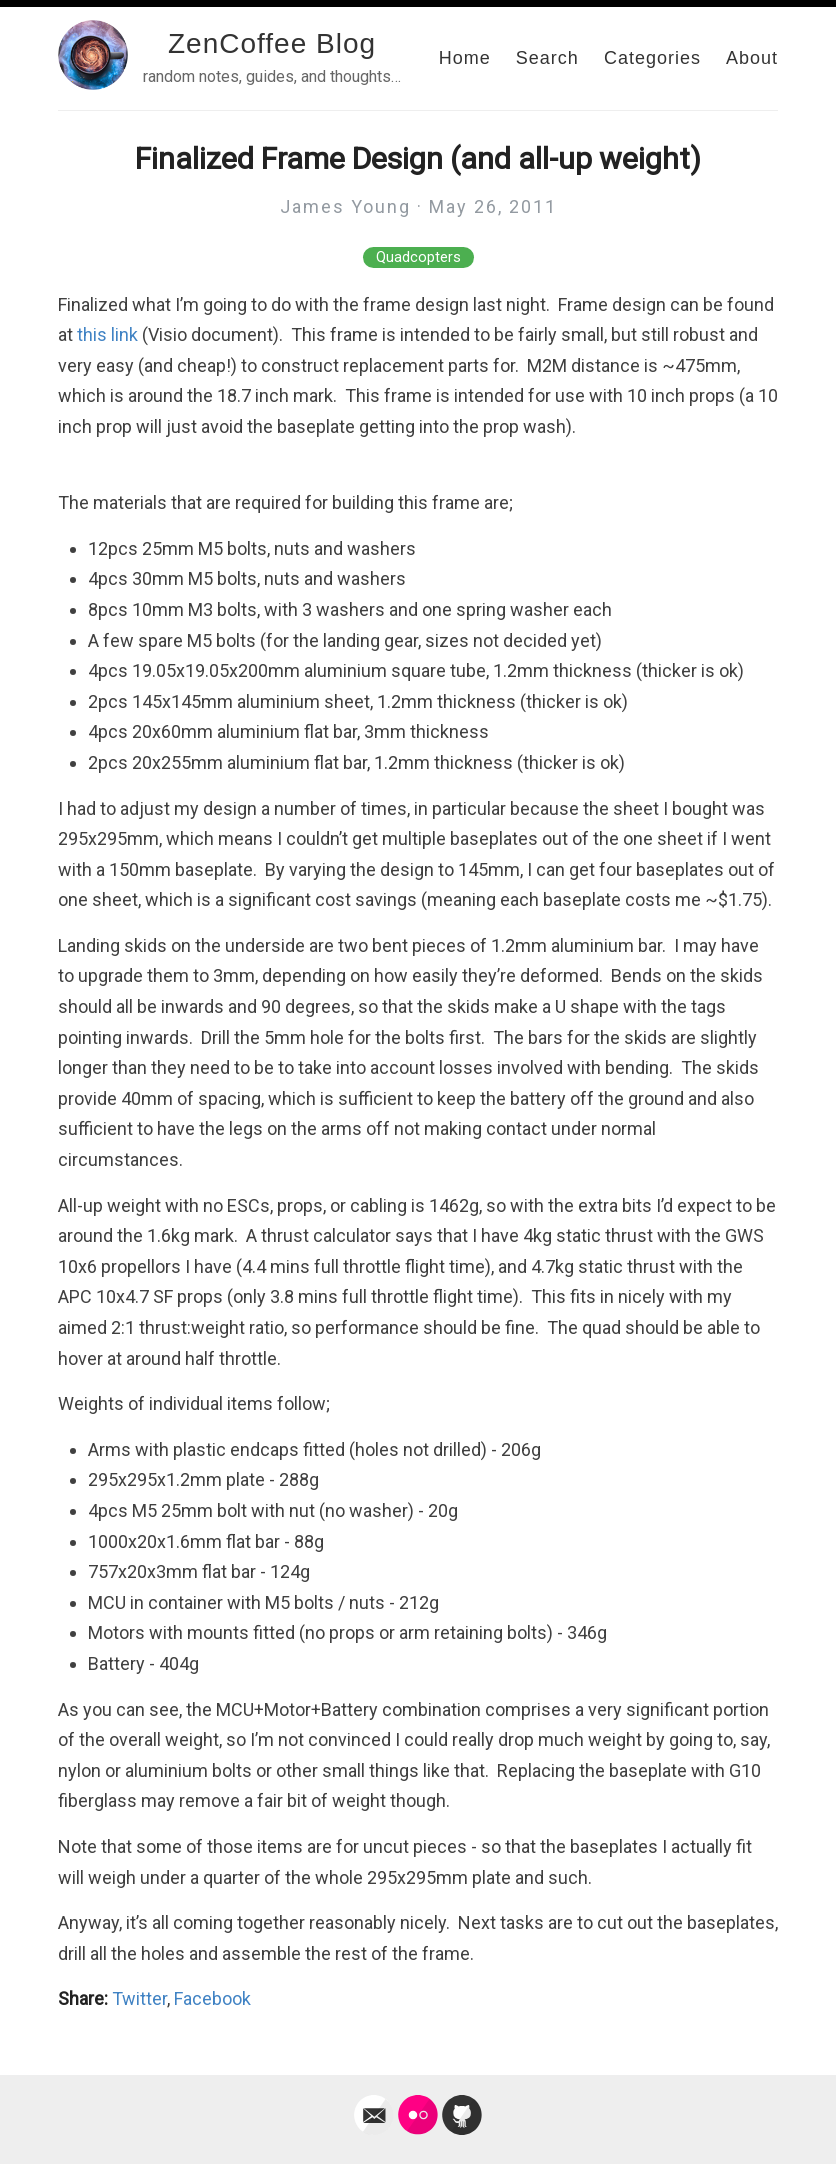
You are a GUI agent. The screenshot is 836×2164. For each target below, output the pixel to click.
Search (547, 58)
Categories (652, 58)
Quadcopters (418, 257)
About (752, 58)
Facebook (212, 1998)
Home (465, 58)
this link (107, 334)
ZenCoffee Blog (272, 43)
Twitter (139, 1998)
